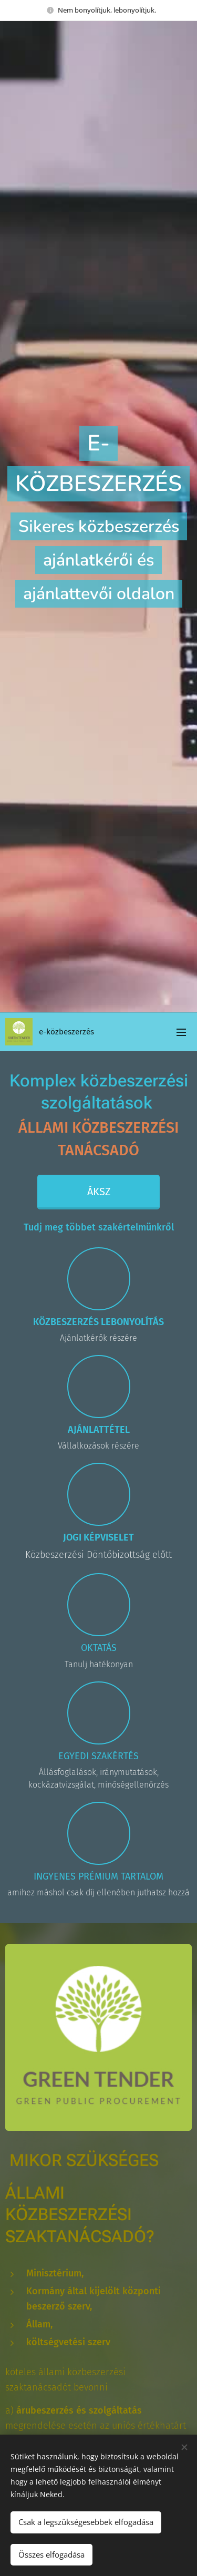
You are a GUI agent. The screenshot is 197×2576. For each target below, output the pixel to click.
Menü (181, 1032)
